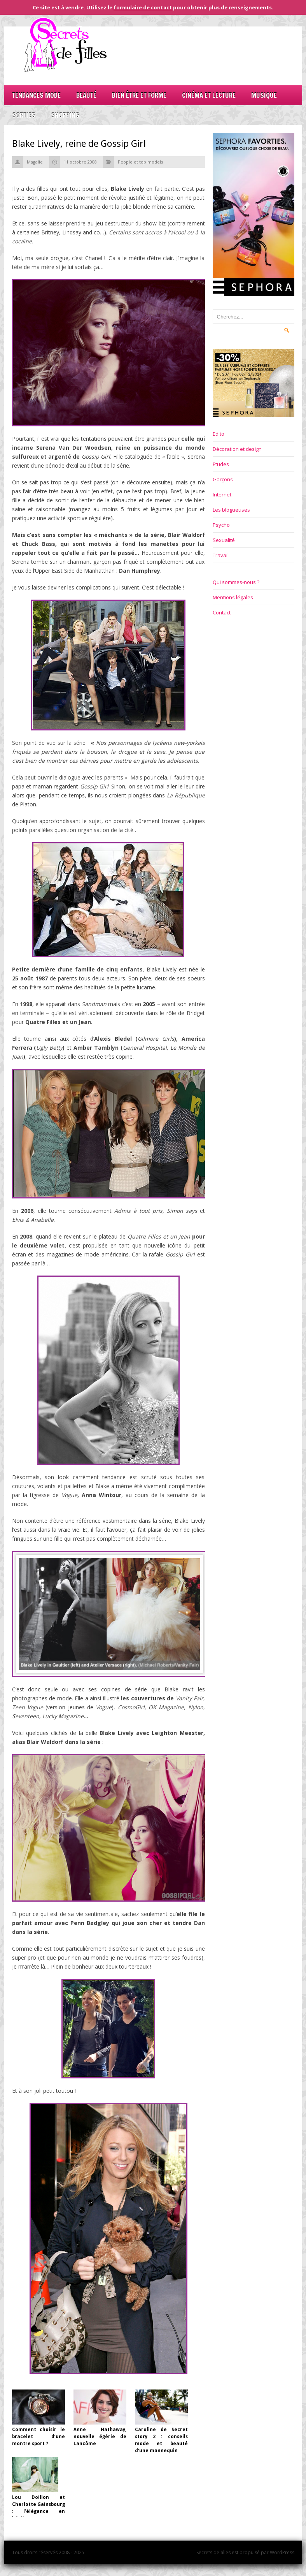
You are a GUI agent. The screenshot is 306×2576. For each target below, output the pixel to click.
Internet (222, 494)
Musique (264, 95)
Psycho (221, 524)
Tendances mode (36, 95)
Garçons (223, 479)
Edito (218, 433)
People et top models (140, 162)
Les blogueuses (231, 509)
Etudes (221, 464)
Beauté (86, 95)
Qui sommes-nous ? (236, 582)
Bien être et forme (139, 95)
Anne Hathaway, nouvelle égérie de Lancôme (99, 2436)
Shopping (65, 115)
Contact (222, 612)
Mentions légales (233, 597)
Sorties (23, 115)
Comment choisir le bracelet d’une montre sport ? (38, 2436)
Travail (221, 555)
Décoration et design (237, 448)
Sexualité (224, 540)
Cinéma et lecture (209, 95)
